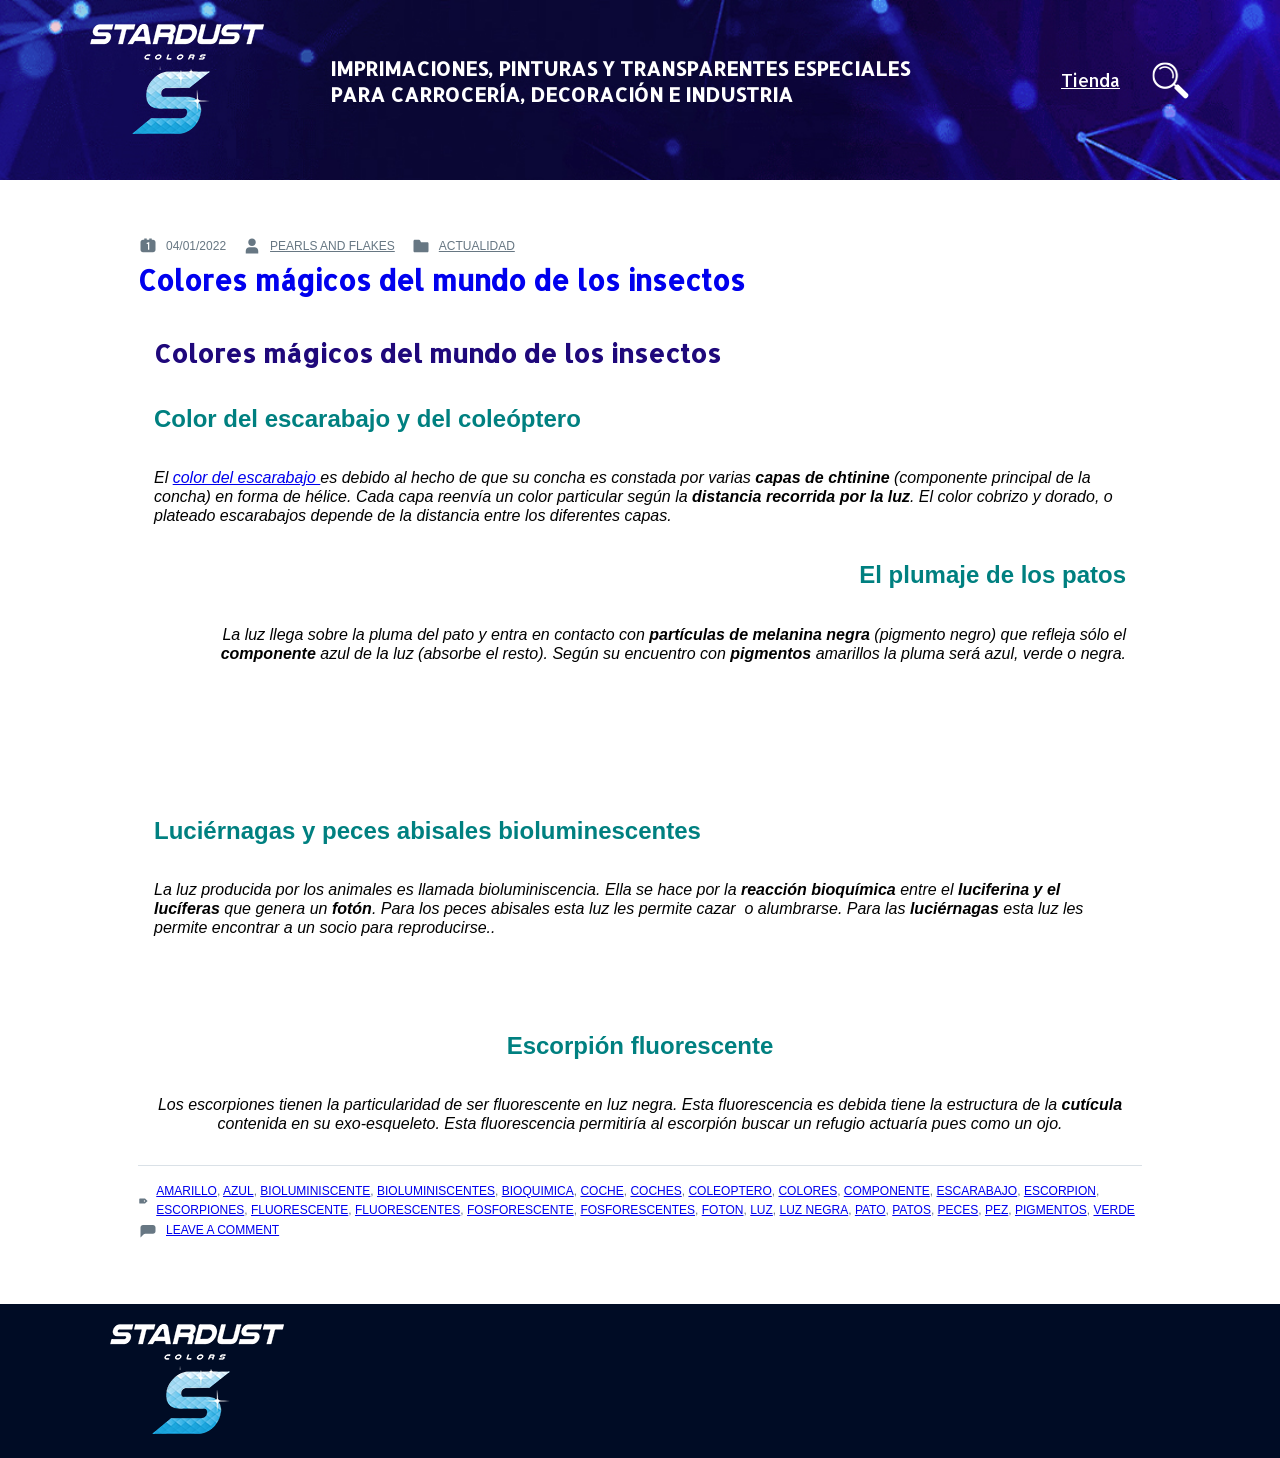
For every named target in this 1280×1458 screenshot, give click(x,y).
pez (996, 1210)
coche (601, 1191)
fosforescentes (637, 1210)
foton (723, 1210)
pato (870, 1210)
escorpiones (200, 1210)
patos (911, 1210)
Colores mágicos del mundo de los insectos (441, 280)
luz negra (814, 1210)
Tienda (1090, 80)
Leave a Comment (222, 1230)
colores (807, 1191)
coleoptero (729, 1191)
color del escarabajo (247, 477)
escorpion (1060, 1191)
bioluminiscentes (436, 1191)
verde (1113, 1210)
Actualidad (477, 246)
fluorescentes (407, 1210)
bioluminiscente (315, 1191)
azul (238, 1191)
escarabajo (977, 1191)
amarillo (186, 1191)
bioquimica (538, 1191)
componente (887, 1191)
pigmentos (1051, 1210)
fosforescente (520, 1210)
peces (958, 1210)
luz (761, 1210)
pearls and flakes (332, 246)
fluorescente (299, 1210)
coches (655, 1191)
